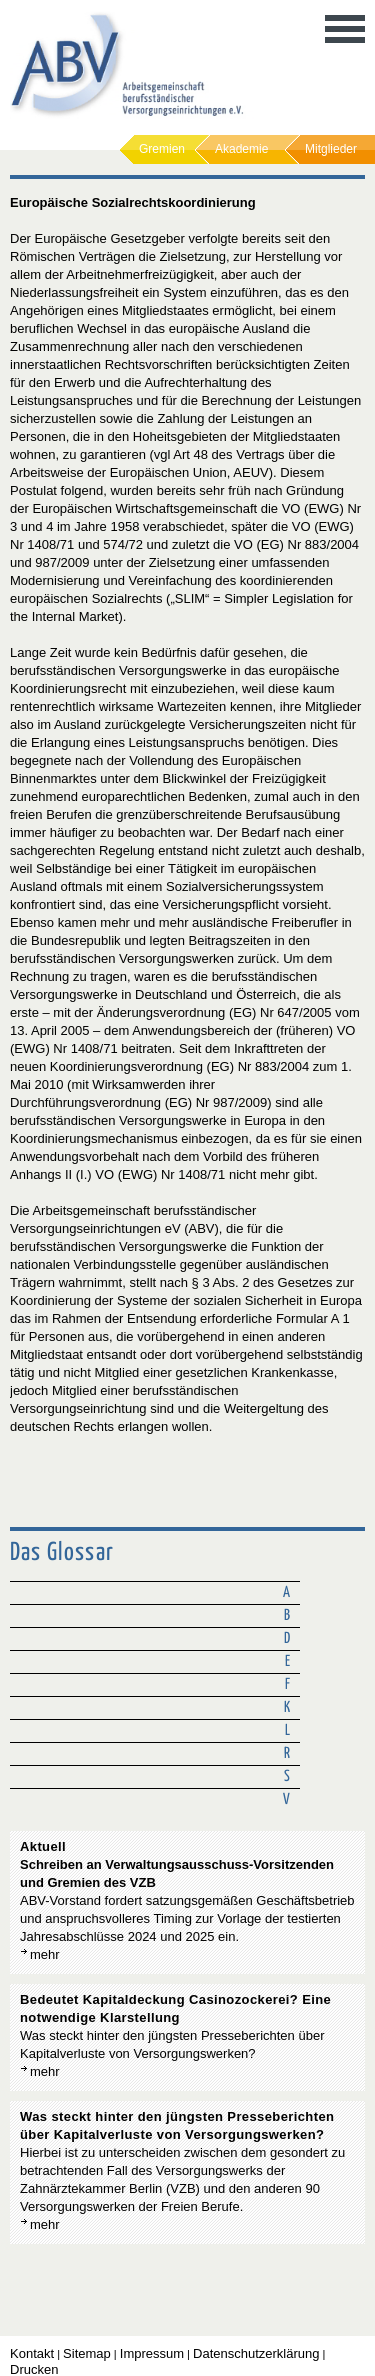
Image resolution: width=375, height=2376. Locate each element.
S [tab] (287, 1776)
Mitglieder (331, 149)
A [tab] (286, 1592)
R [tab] (287, 1753)
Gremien (162, 149)
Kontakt (32, 2353)
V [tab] (286, 1799)
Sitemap (87, 2353)
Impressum (152, 2353)
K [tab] (287, 1707)
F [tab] (287, 1684)
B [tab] (287, 1615)
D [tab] (287, 1638)
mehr (45, 1954)
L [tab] (287, 1730)
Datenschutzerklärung (256, 2353)
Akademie (241, 149)
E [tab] (287, 1661)
